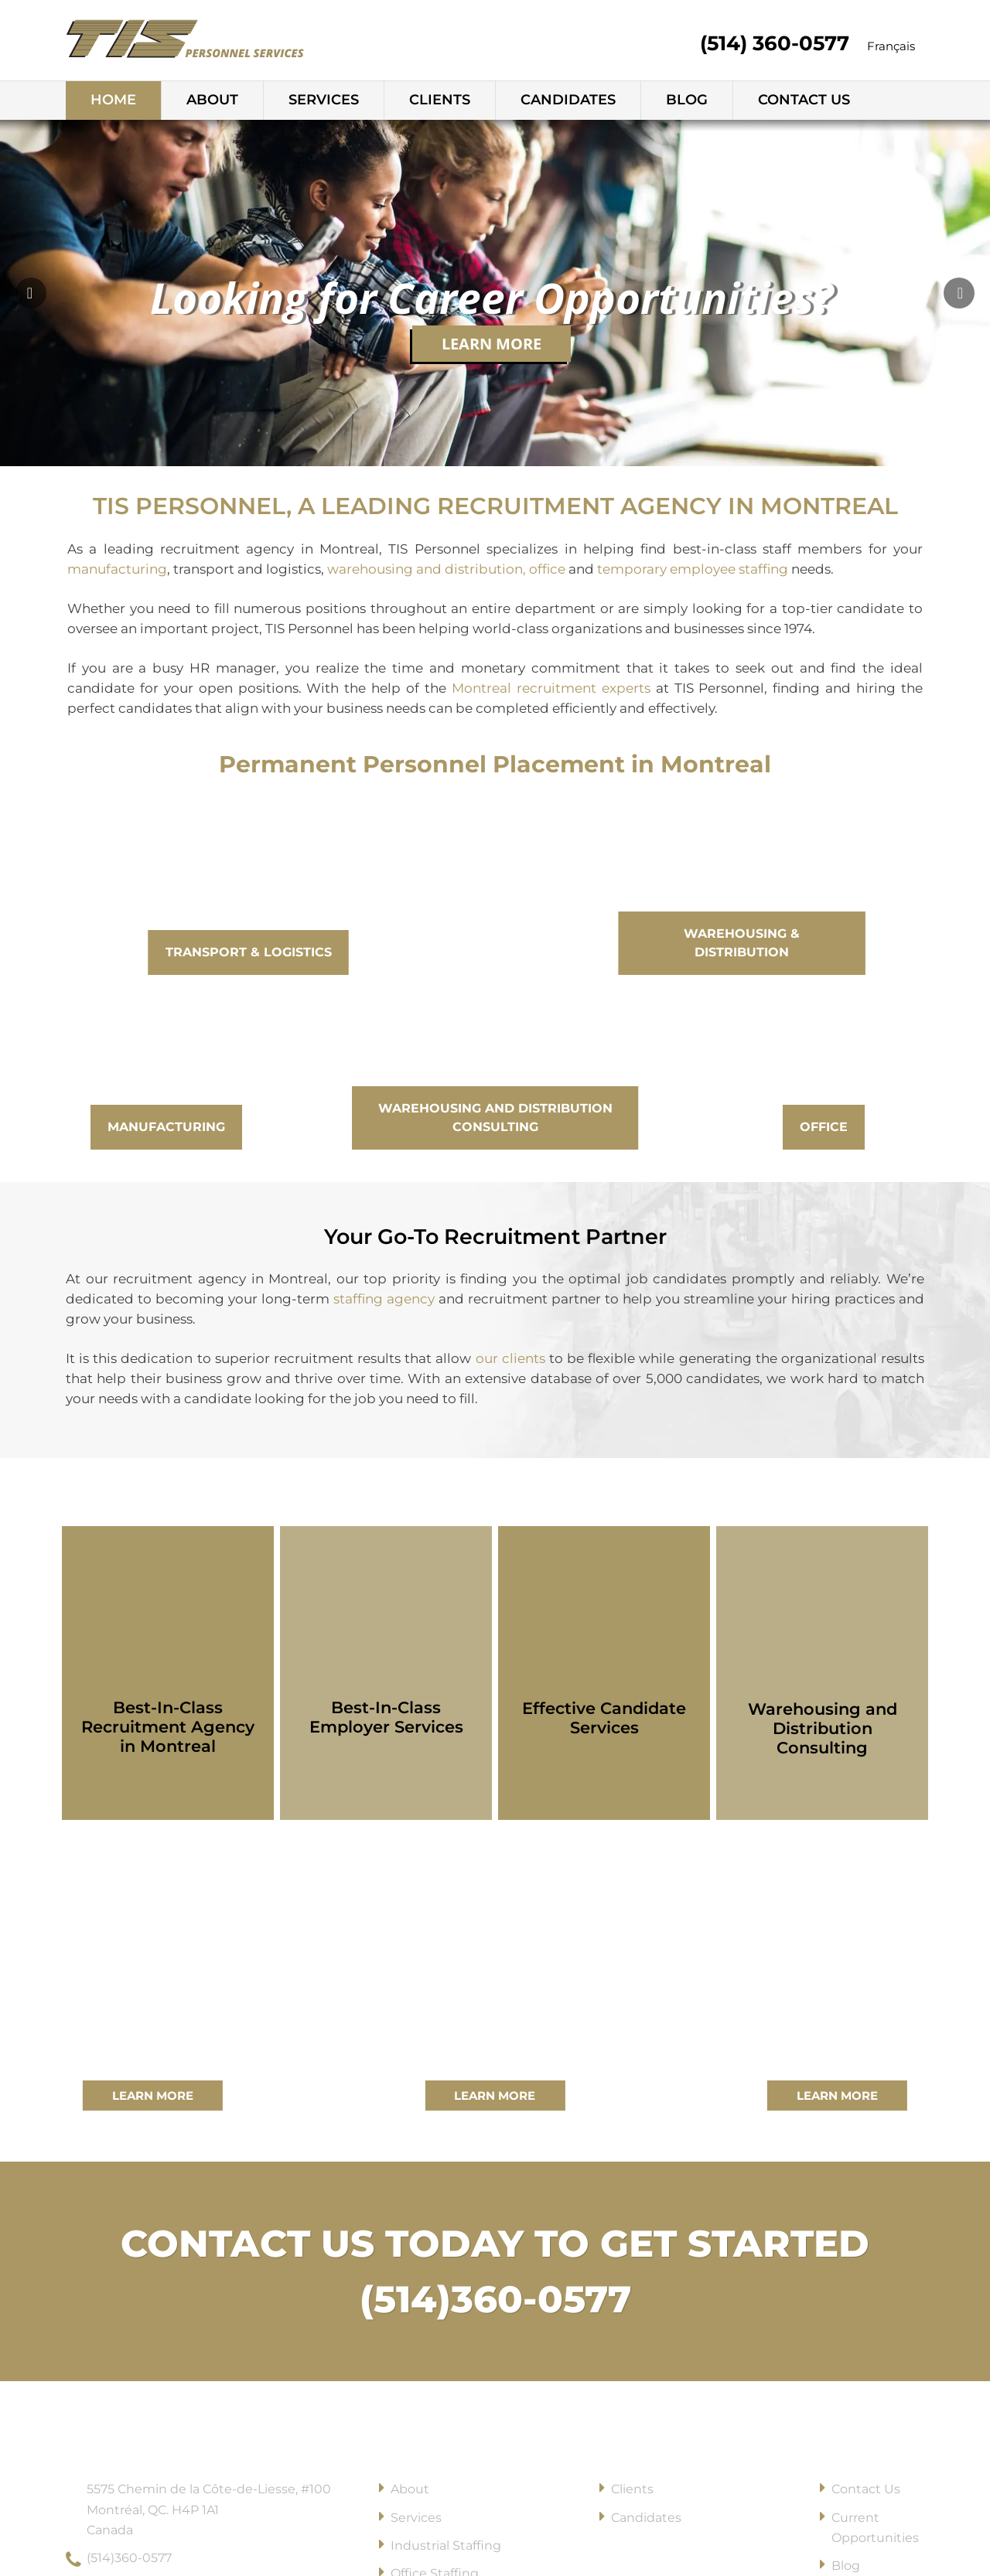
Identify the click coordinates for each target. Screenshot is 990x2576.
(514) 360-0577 (774, 43)
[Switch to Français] (891, 46)
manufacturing (117, 569)
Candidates (568, 99)
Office (824, 1126)
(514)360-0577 (495, 2299)
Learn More (491, 343)
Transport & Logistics (249, 952)
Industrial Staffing (446, 2545)
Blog (687, 99)
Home (113, 99)
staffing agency (384, 1299)
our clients (507, 1358)
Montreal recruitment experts (551, 688)
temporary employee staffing (692, 569)
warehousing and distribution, (426, 569)
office (547, 569)
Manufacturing (166, 1126)
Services (323, 99)
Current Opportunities (875, 2527)
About (212, 99)
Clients (439, 99)
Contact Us (804, 99)
